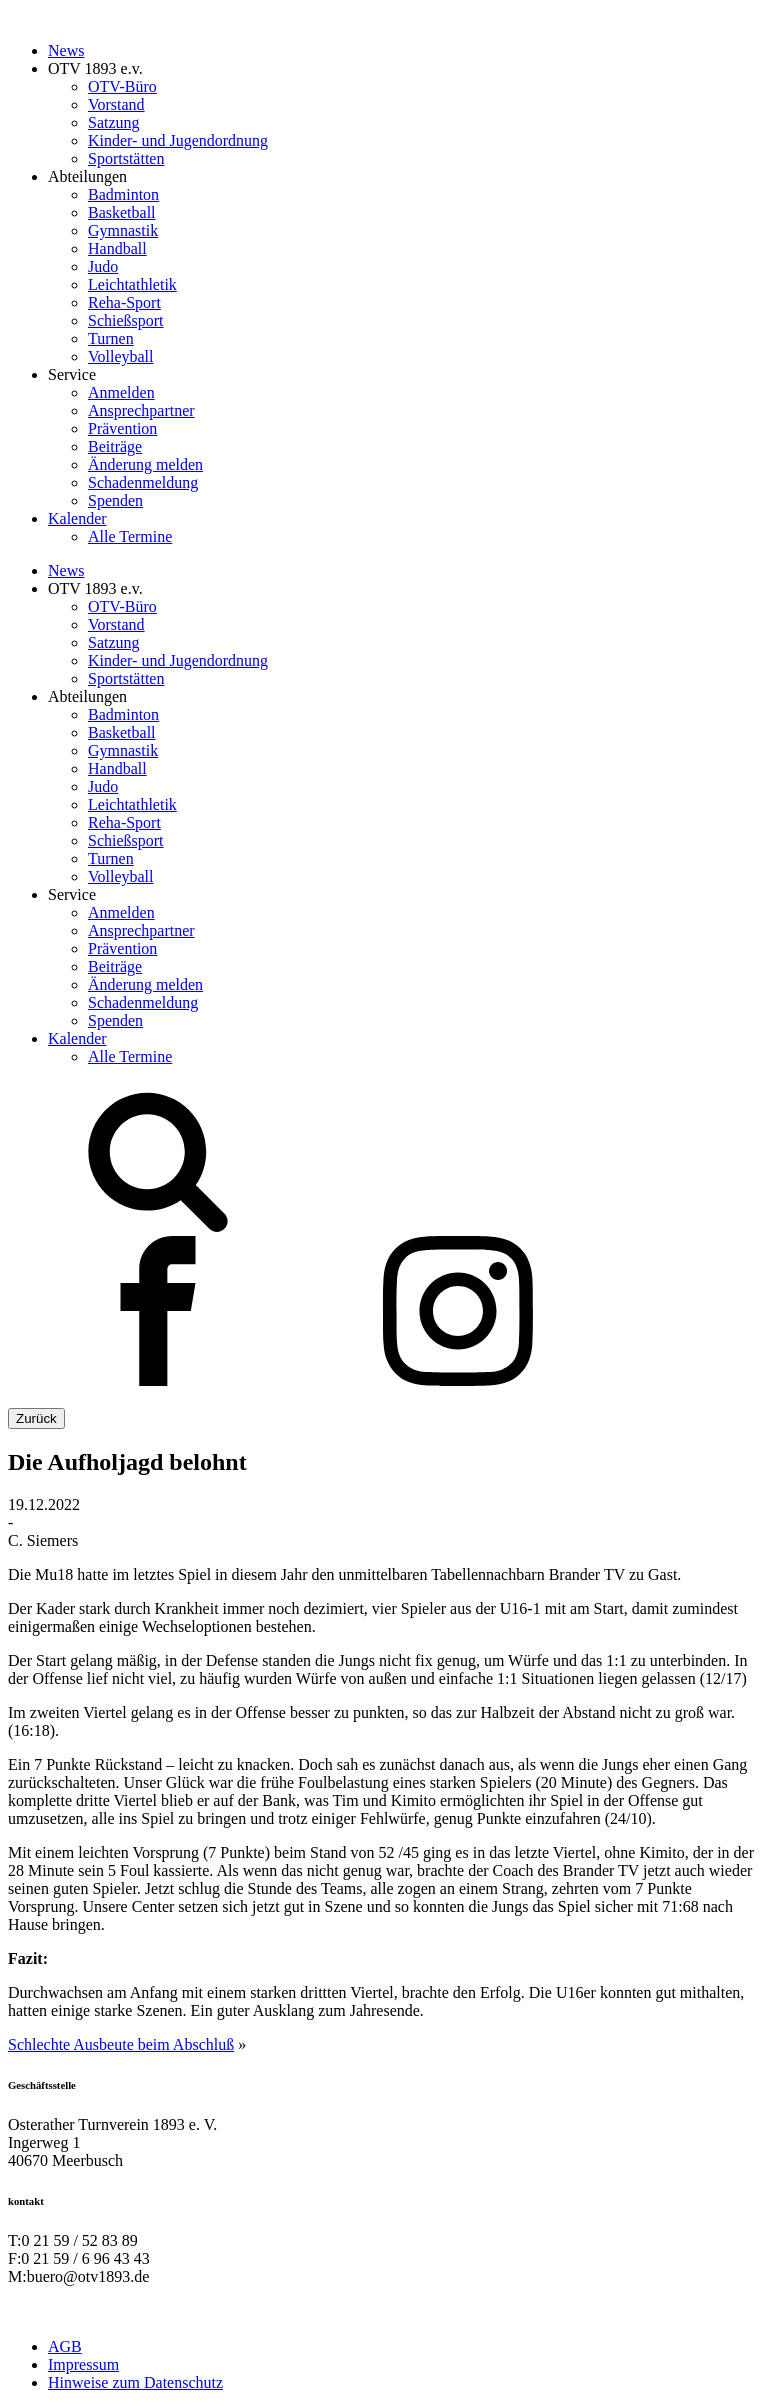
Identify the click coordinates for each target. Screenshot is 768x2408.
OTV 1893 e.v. (95, 68)
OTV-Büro (122, 86)
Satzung (114, 122)
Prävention (122, 428)
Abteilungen (87, 176)
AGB (65, 2346)
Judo (103, 266)
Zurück (36, 1418)
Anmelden (121, 392)
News (66, 50)
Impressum (83, 2364)
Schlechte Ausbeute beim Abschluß (121, 2044)
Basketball (122, 212)
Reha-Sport (124, 302)
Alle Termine (130, 536)
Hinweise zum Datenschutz (135, 2382)
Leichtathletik (132, 284)
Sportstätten (126, 158)
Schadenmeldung (143, 482)
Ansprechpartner (141, 410)
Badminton (123, 194)
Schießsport (126, 320)
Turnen (111, 338)
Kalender (77, 518)
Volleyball (120, 356)
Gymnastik (123, 230)
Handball (117, 248)
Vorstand (116, 104)
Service (72, 374)
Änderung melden (145, 464)
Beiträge (115, 446)
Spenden (115, 500)
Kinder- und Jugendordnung (178, 140)
